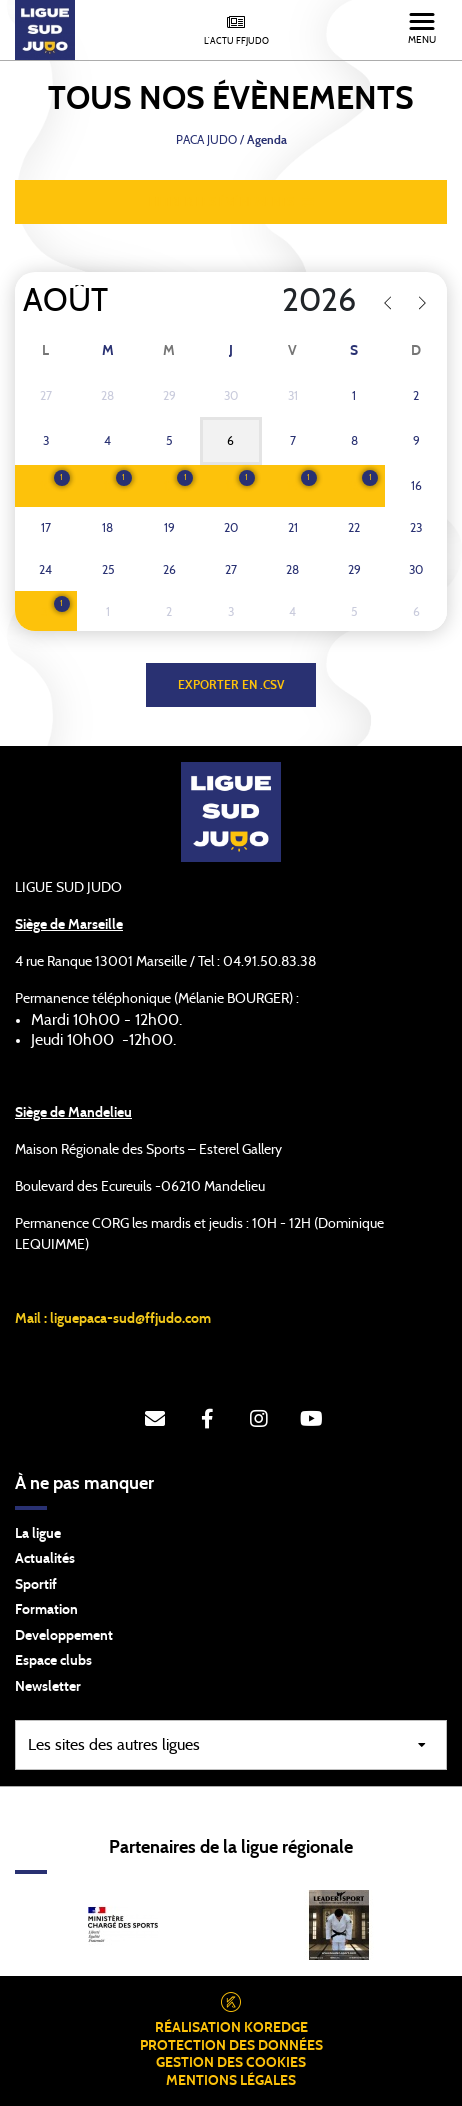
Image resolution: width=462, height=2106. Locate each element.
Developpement (64, 1636)
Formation (46, 1610)
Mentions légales (231, 2081)
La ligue (38, 1534)
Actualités (45, 1559)
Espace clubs (53, 1661)
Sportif (36, 1585)
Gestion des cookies (231, 2063)
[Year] (284, 301)
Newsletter (48, 1687)
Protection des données (231, 2046)
